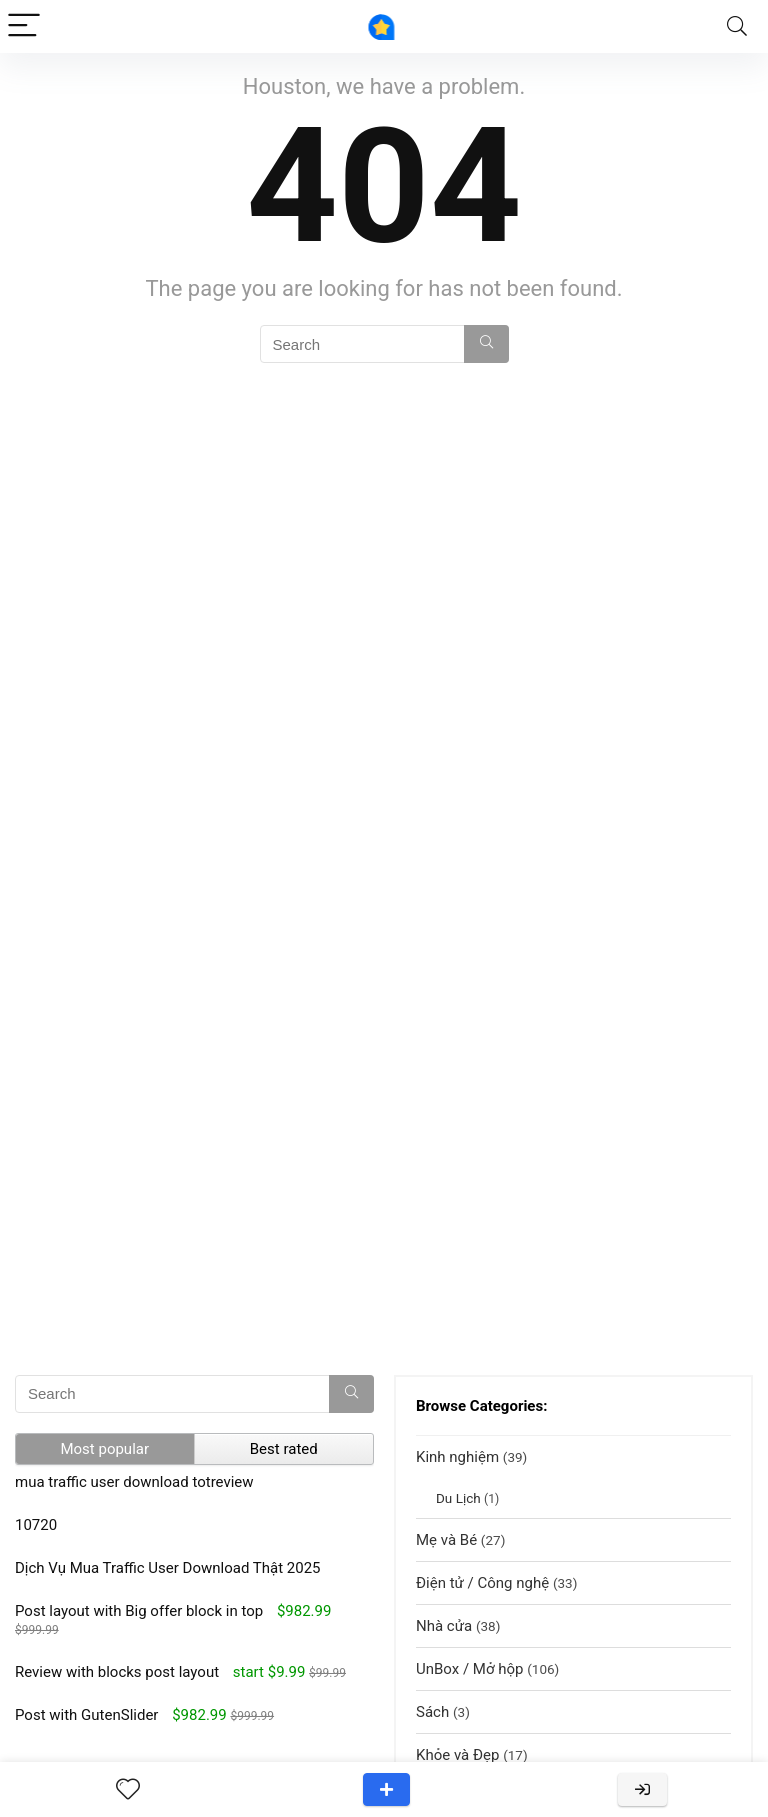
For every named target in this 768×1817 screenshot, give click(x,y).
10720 (36, 1525)
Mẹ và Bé (446, 1540)
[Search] (737, 26)
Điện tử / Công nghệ (482, 1583)
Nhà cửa (444, 1626)
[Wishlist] (128, 1790)
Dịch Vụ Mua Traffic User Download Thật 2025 (168, 1568)
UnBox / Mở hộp (469, 1669)
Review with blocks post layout (117, 1672)
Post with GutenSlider (86, 1715)
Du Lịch (458, 1498)
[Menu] (24, 26)
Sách (432, 1712)
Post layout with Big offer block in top (139, 1611)
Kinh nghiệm (457, 1457)
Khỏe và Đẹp (457, 1755)
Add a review (386, 1789)
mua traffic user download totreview (134, 1482)
